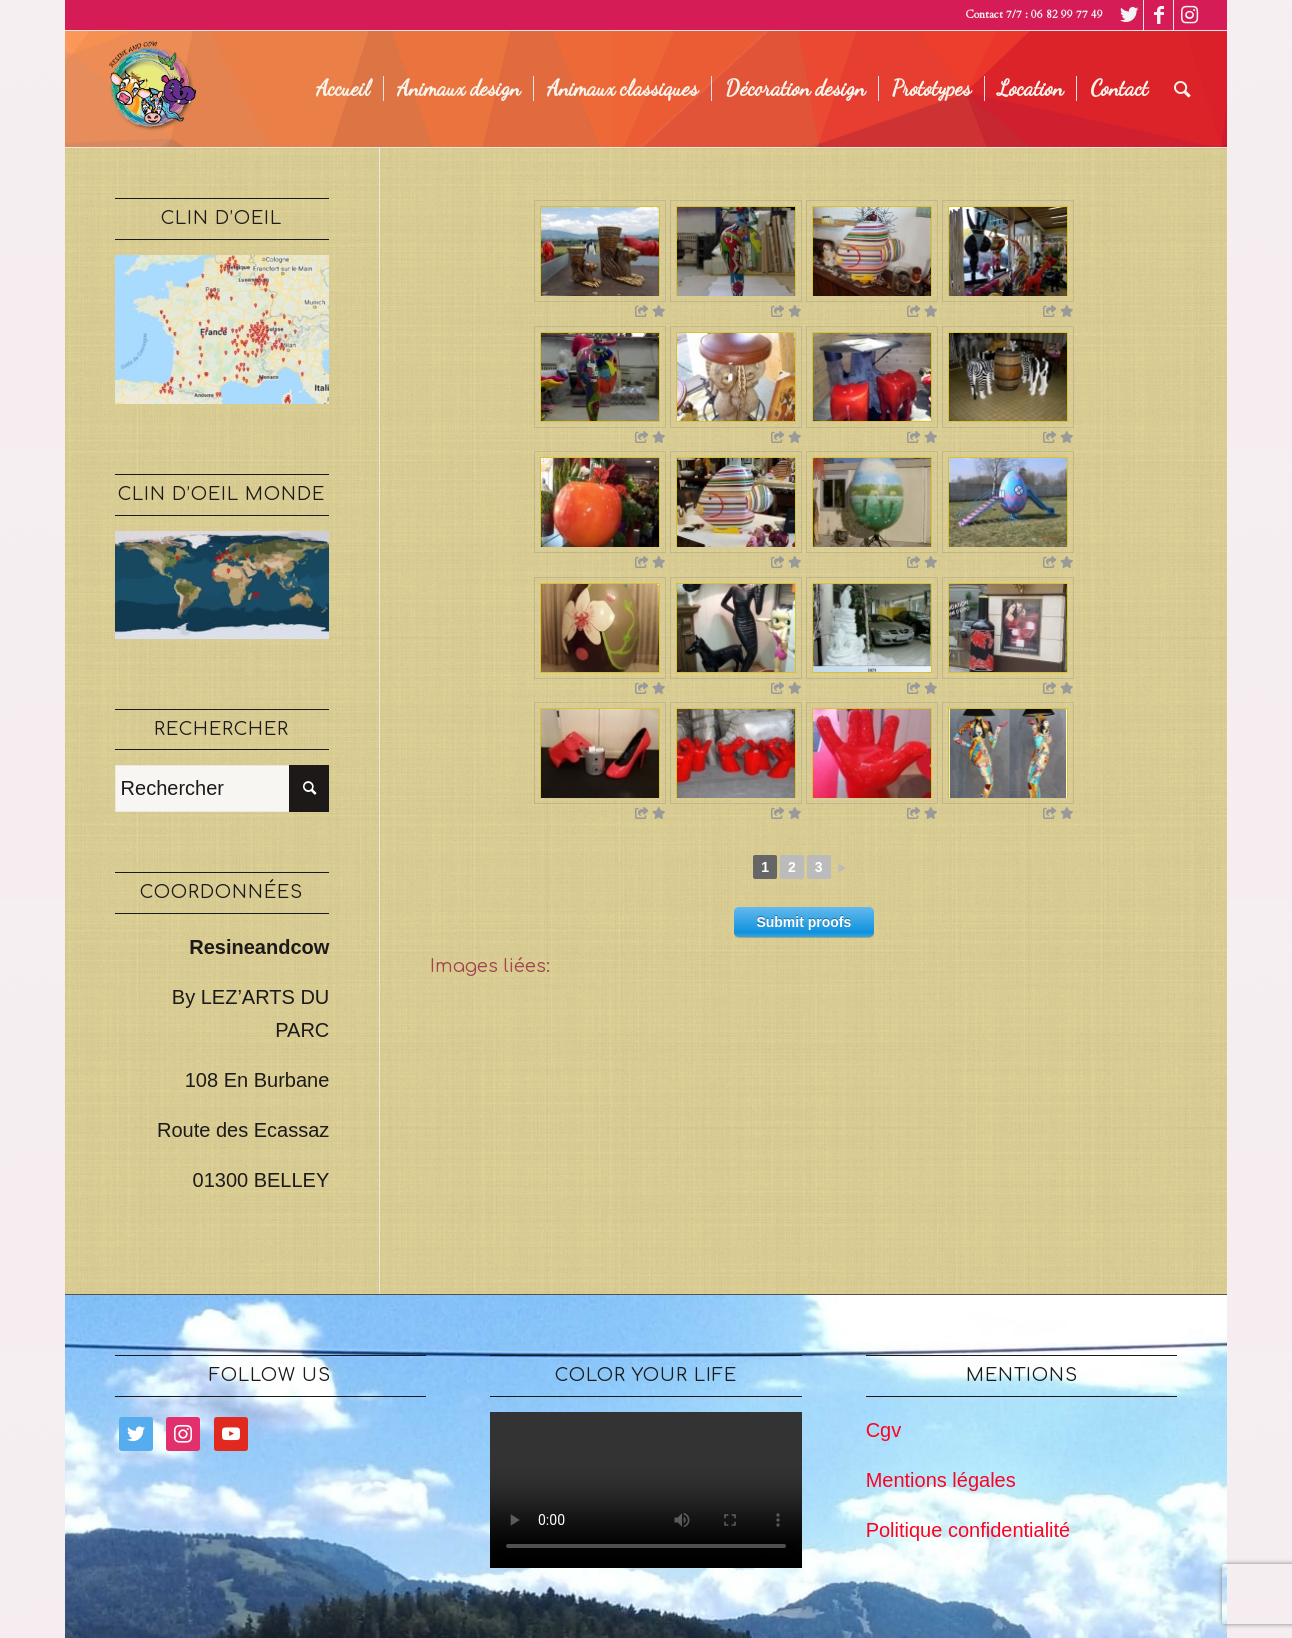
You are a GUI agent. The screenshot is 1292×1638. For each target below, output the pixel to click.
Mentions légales (941, 1480)
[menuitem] (343, 89)
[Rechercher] (1182, 89)
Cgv (884, 1430)
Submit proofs (803, 922)
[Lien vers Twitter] (1128, 15)
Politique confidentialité (968, 1530)
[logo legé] (149, 89)
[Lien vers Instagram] (1189, 15)
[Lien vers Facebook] (1158, 15)
